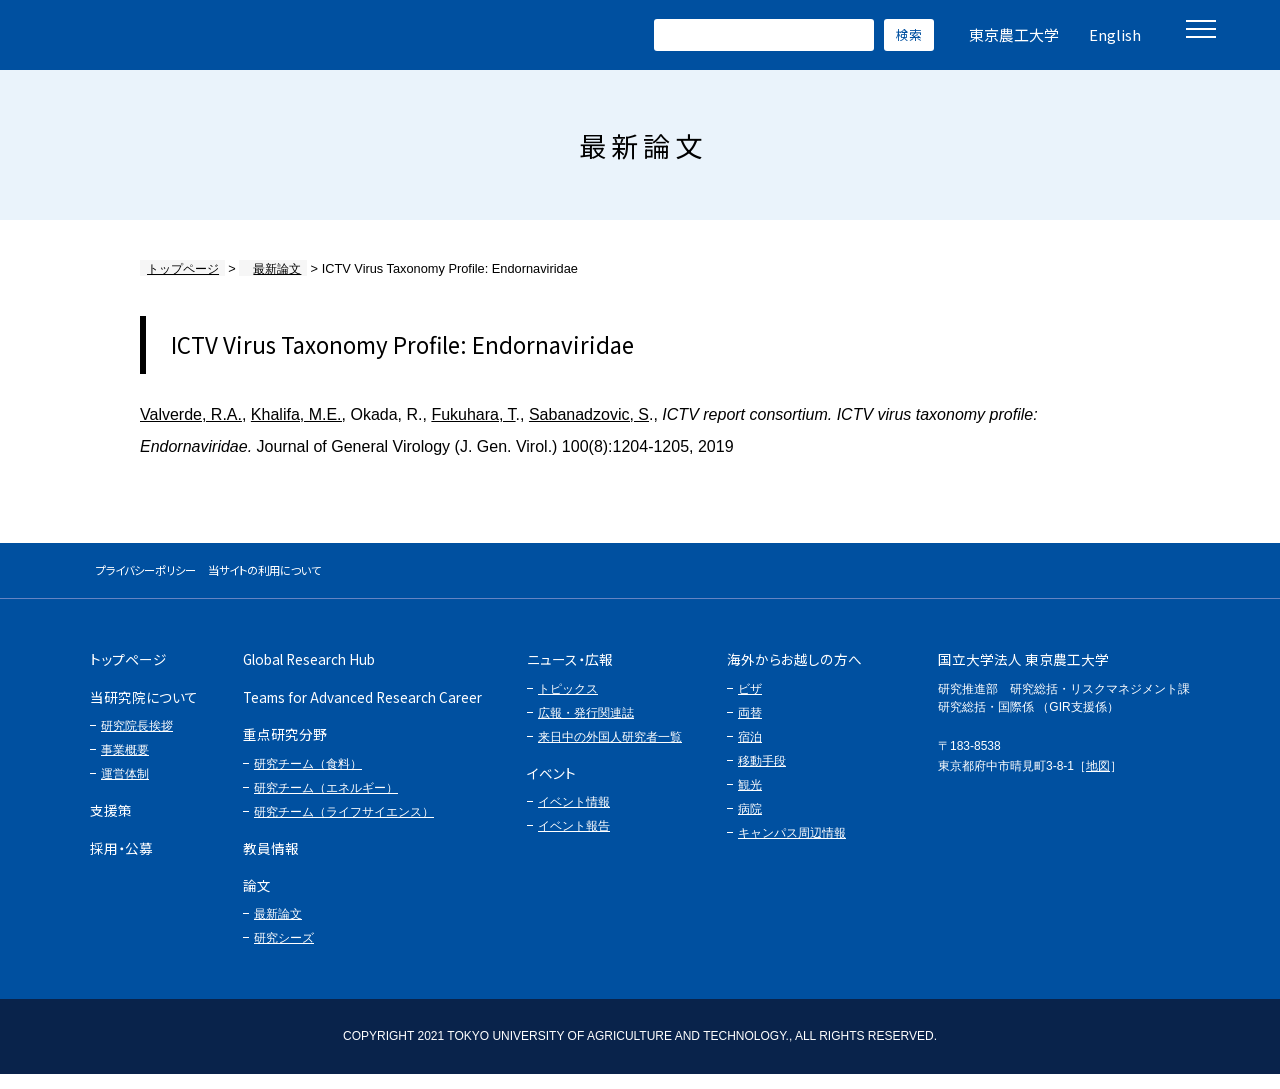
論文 (257, 899)
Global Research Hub (309, 674)
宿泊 (750, 751)
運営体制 (125, 788)
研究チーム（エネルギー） (326, 802)
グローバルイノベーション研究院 (211, 35)
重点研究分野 (285, 748)
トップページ (179, 268)
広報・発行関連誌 (586, 727)
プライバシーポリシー (179, 577)
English (1115, 34)
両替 (750, 727)
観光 (750, 799)
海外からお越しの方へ (794, 674)
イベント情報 (574, 816)
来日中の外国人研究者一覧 (610, 751)
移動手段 (762, 775)
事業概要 (125, 764)
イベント (551, 787)
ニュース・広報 (570, 674)
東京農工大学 (1014, 34)
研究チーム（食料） (308, 778)
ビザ (750, 703)
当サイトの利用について (365, 577)
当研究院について (144, 711)
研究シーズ (284, 953)
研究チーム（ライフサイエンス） (344, 826)
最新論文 (259, 268)
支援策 (111, 824)
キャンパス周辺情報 (792, 847)
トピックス (568, 703)
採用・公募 (121, 862)
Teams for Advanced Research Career (362, 711)
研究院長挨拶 (137, 740)
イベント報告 (574, 840)
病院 (750, 823)
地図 (1098, 780)
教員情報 (271, 862)
